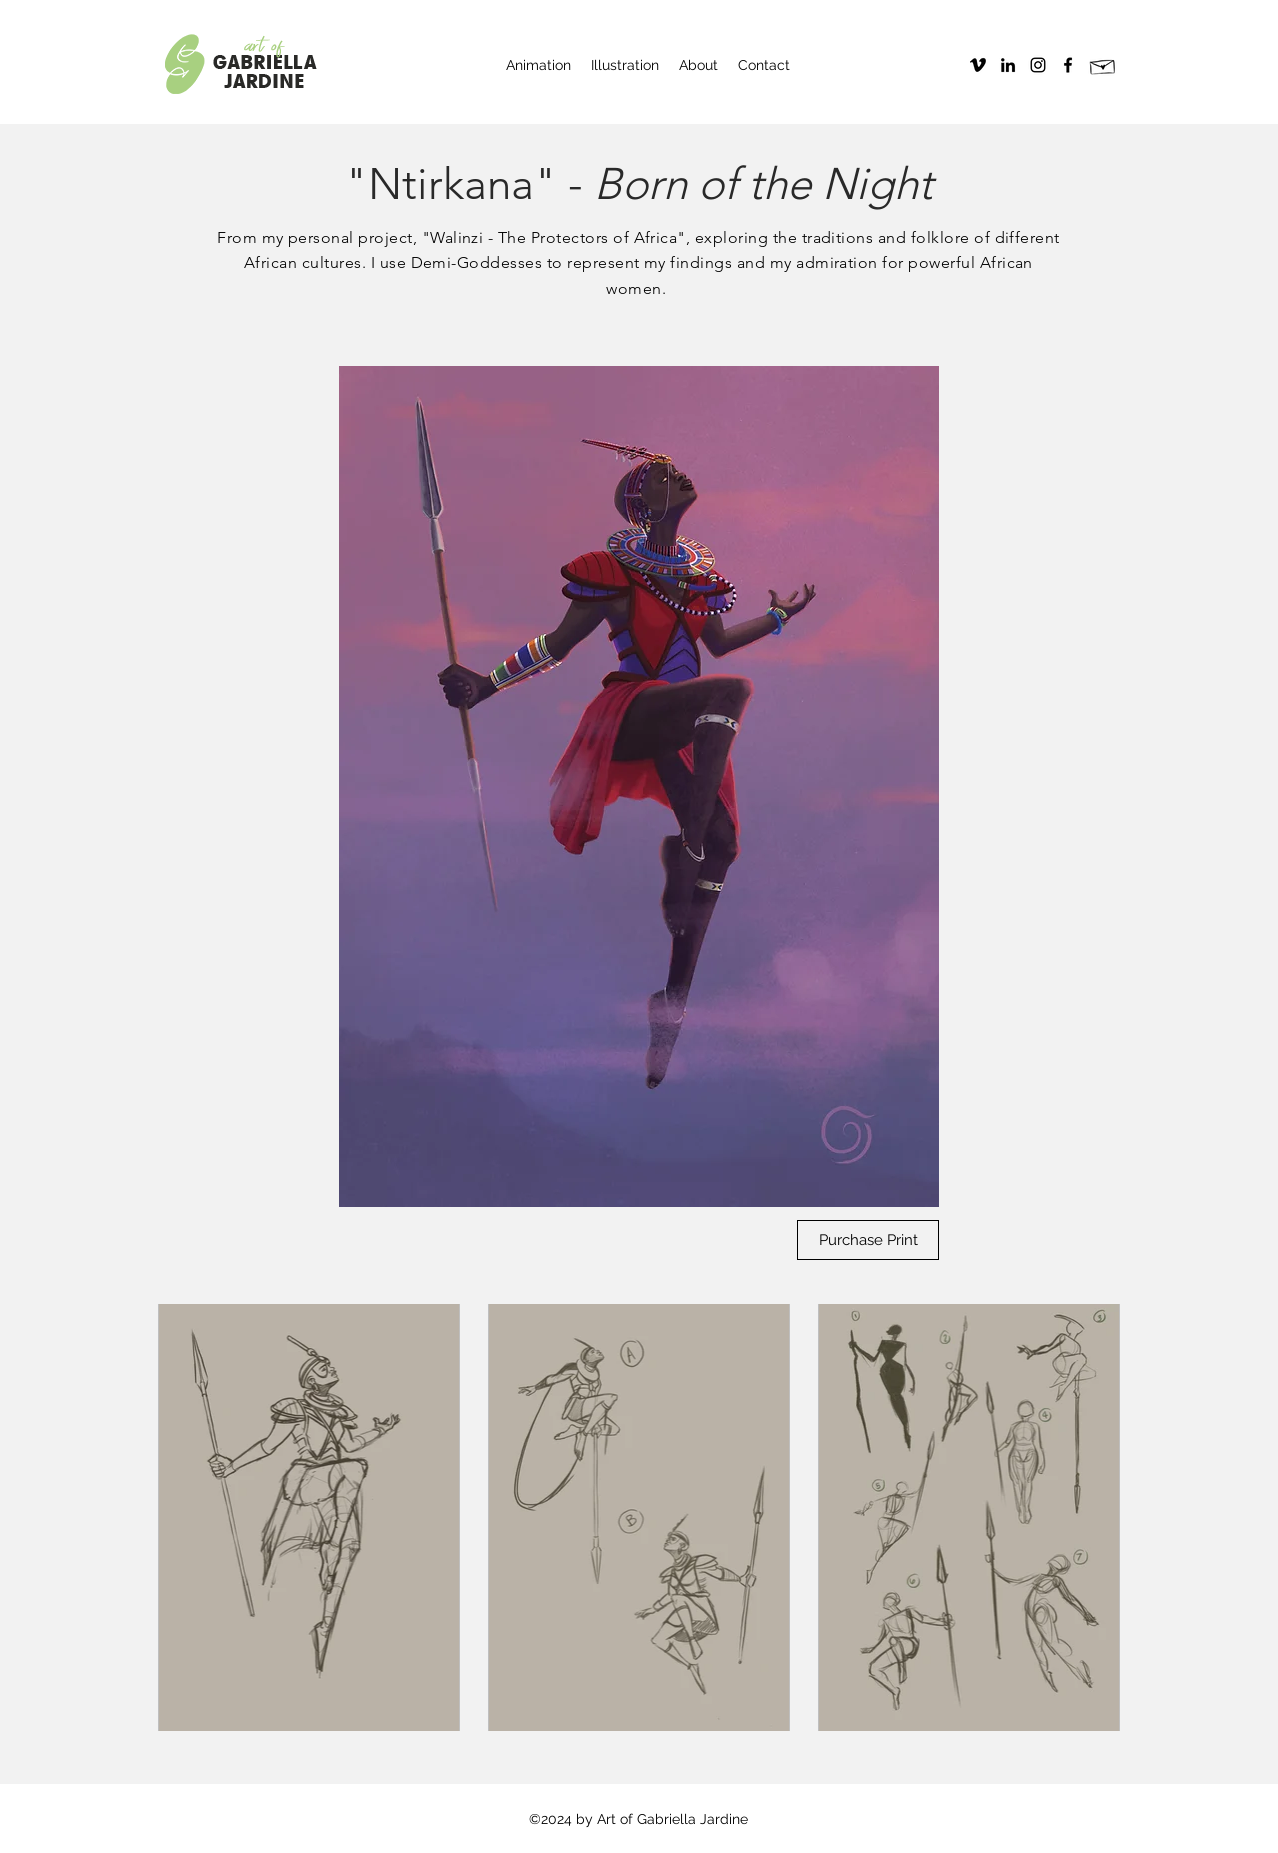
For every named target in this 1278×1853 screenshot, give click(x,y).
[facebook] (1068, 65)
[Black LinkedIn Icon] (1008, 65)
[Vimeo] (978, 65)
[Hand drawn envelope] (1103, 65)
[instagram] (1038, 65)
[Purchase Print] (868, 1240)
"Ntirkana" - (639, 184)
